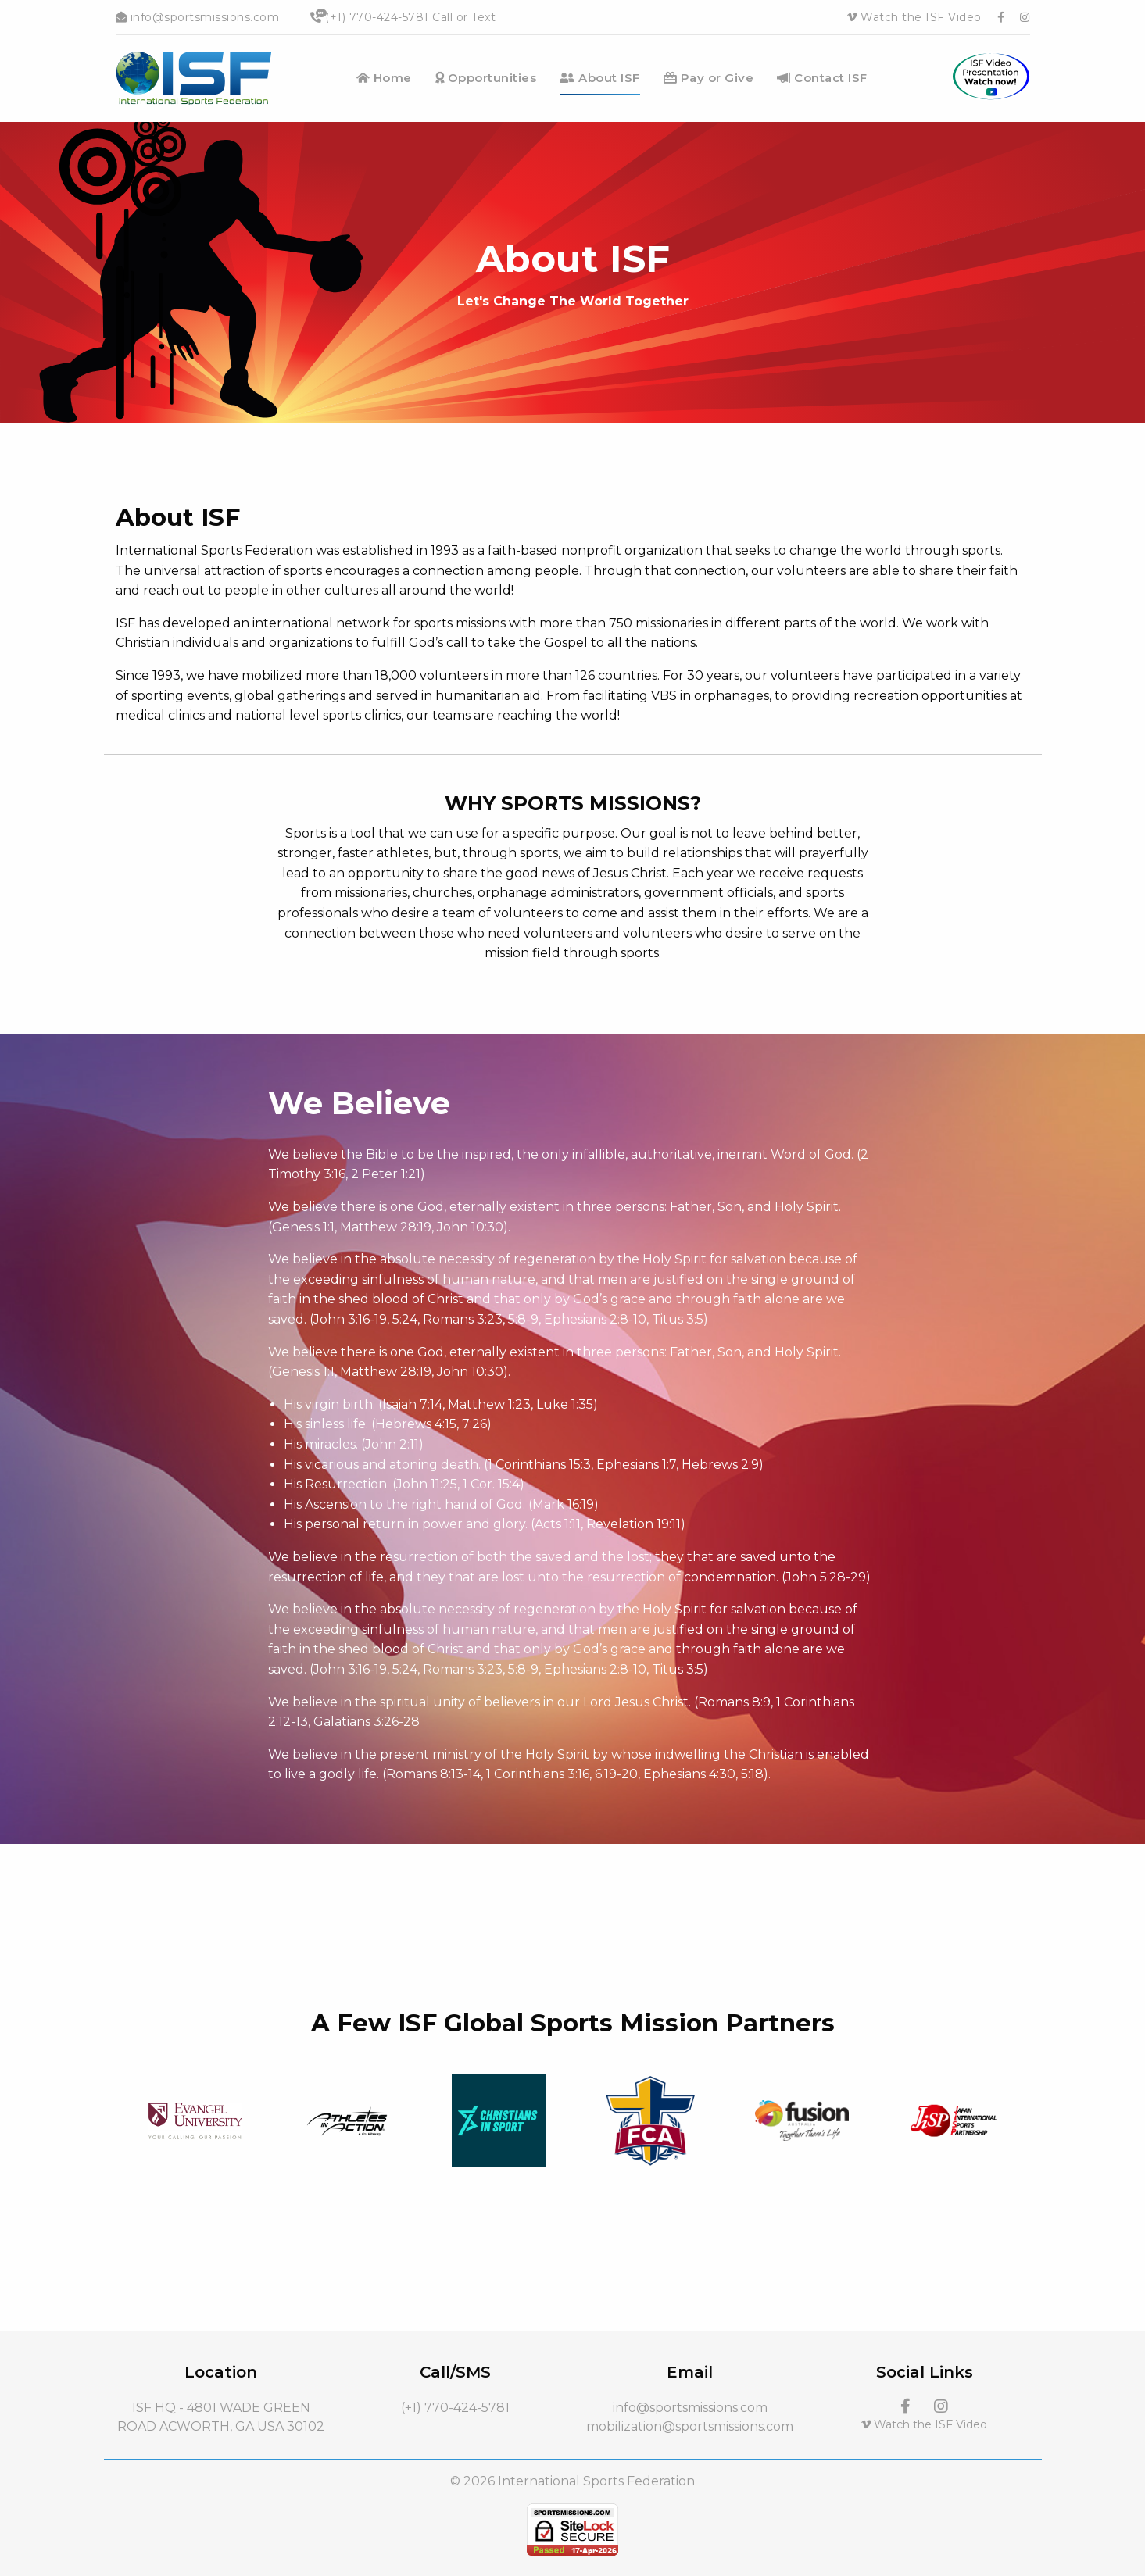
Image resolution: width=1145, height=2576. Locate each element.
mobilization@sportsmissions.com (689, 2426)
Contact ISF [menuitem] (822, 78)
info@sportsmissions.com (198, 17)
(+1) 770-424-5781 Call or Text (403, 17)
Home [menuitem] (384, 78)
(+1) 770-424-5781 (455, 2407)
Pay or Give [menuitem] (709, 78)
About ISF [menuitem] (600, 78)
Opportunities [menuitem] (486, 78)
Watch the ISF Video (914, 17)
